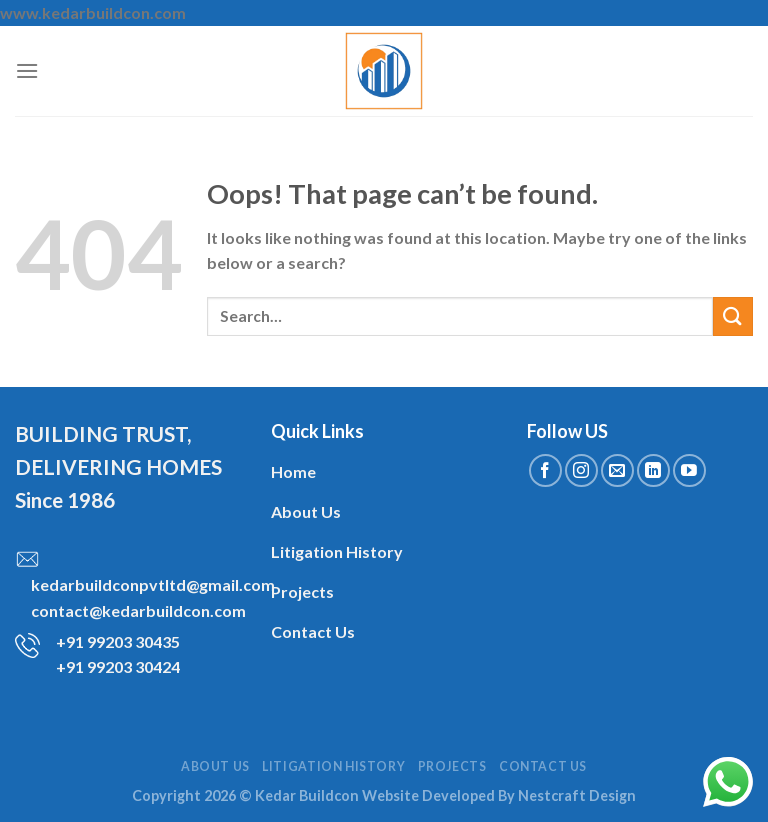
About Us (215, 766)
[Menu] (27, 70)
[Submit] (733, 316)
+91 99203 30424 (118, 666)
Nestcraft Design (577, 795)
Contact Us (543, 766)
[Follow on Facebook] (545, 470)
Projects (452, 766)
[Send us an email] (617, 470)
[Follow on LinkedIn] (653, 470)
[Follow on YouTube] (689, 470)
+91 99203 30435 (118, 641)
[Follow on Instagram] (581, 470)
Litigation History (333, 766)
